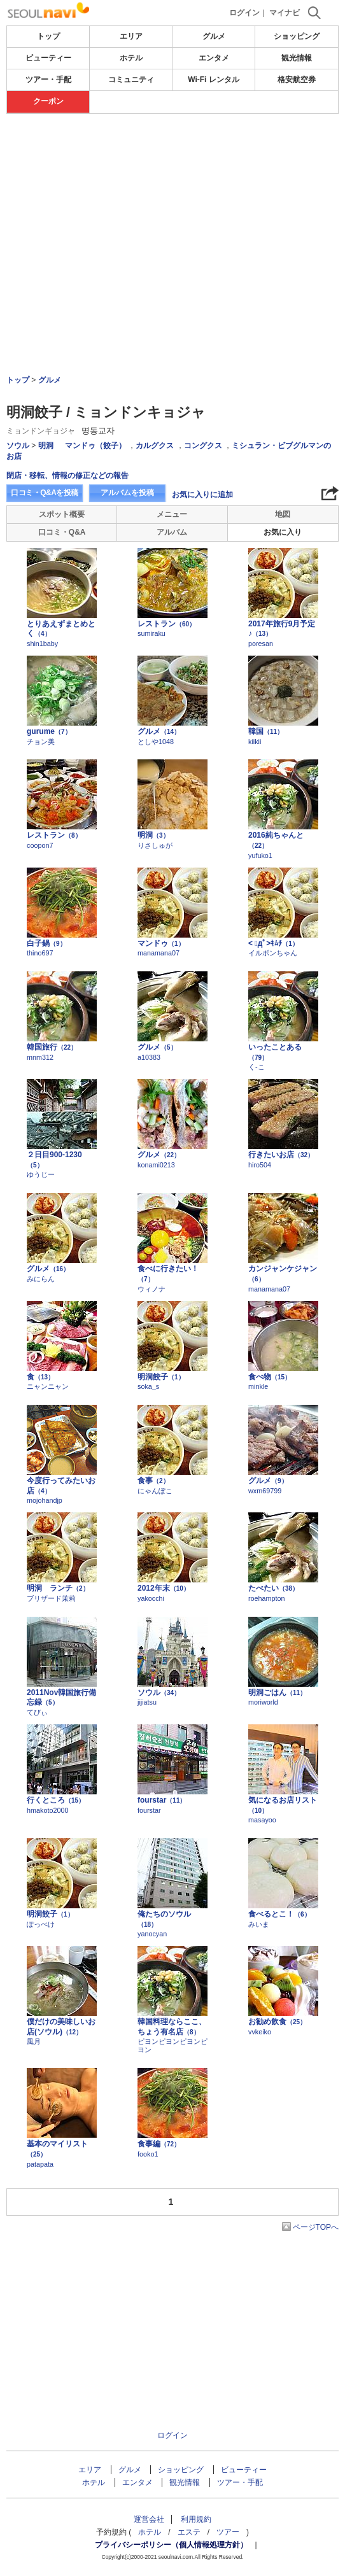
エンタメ (214, 57)
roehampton (266, 1598)
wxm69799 (264, 1491)
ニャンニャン (48, 1386)
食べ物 (269, 1376)
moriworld (263, 1702)
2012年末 (163, 1588)
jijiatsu (147, 1702)
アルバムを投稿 (127, 492)
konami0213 (156, 1165)
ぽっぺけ (41, 1924)
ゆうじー (41, 1174)
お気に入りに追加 (202, 494)
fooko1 (147, 2154)
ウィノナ (151, 1289)
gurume (49, 731)
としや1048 (155, 741)
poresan (260, 643)
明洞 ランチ (58, 1588)
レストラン (166, 623)
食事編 (158, 2143)
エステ (189, 2532)
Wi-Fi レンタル (213, 79)
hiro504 (259, 1165)
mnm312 (40, 1057)
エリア (131, 36)
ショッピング (297, 36)
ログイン (244, 12)
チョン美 (41, 741)
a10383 (148, 1057)
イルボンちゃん (272, 953)
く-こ (256, 1067)
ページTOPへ (316, 2227)
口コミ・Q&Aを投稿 (44, 492)
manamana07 (158, 953)
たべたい (273, 1588)
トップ (48, 36)
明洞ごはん (277, 1692)
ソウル (17, 445)
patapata (40, 2164)
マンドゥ (161, 943)
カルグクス (155, 445)
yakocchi (150, 1598)
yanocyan (152, 1934)
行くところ (56, 1800)
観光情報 (296, 57)
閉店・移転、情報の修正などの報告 (67, 475)
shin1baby (42, 643)
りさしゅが (154, 845)
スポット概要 (62, 514)
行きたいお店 (281, 1154)
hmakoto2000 (47, 1810)
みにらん (41, 1279)
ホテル (131, 57)
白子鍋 (46, 943)
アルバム (172, 532)
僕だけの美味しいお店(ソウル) (61, 2026)
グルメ (213, 36)
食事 (153, 1480)
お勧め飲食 (277, 2021)
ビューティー (48, 57)
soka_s (148, 1386)
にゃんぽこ (154, 1491)
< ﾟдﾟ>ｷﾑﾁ (273, 943)
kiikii (254, 741)
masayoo (262, 1820)
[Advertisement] (172, 152)
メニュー (172, 514)
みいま (258, 1924)
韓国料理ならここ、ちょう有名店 (171, 2026)
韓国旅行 (52, 1047)
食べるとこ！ (279, 1914)
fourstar (161, 1800)
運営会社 (149, 2519)
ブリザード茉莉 (51, 1598)
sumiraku (151, 633)
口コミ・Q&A (62, 532)
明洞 (45, 445)
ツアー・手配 (48, 79)
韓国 (265, 731)
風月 (34, 2041)
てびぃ (37, 1712)
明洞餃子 (161, 1376)
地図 (282, 514)
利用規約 (196, 2519)
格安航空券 (297, 79)
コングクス (203, 445)
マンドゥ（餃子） (95, 445)
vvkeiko (259, 2032)
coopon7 (40, 845)
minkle (258, 1386)
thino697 (40, 953)
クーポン (48, 101)
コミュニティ (131, 79)
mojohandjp (44, 1500)
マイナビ (284, 12)
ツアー (227, 2532)
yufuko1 (260, 855)
